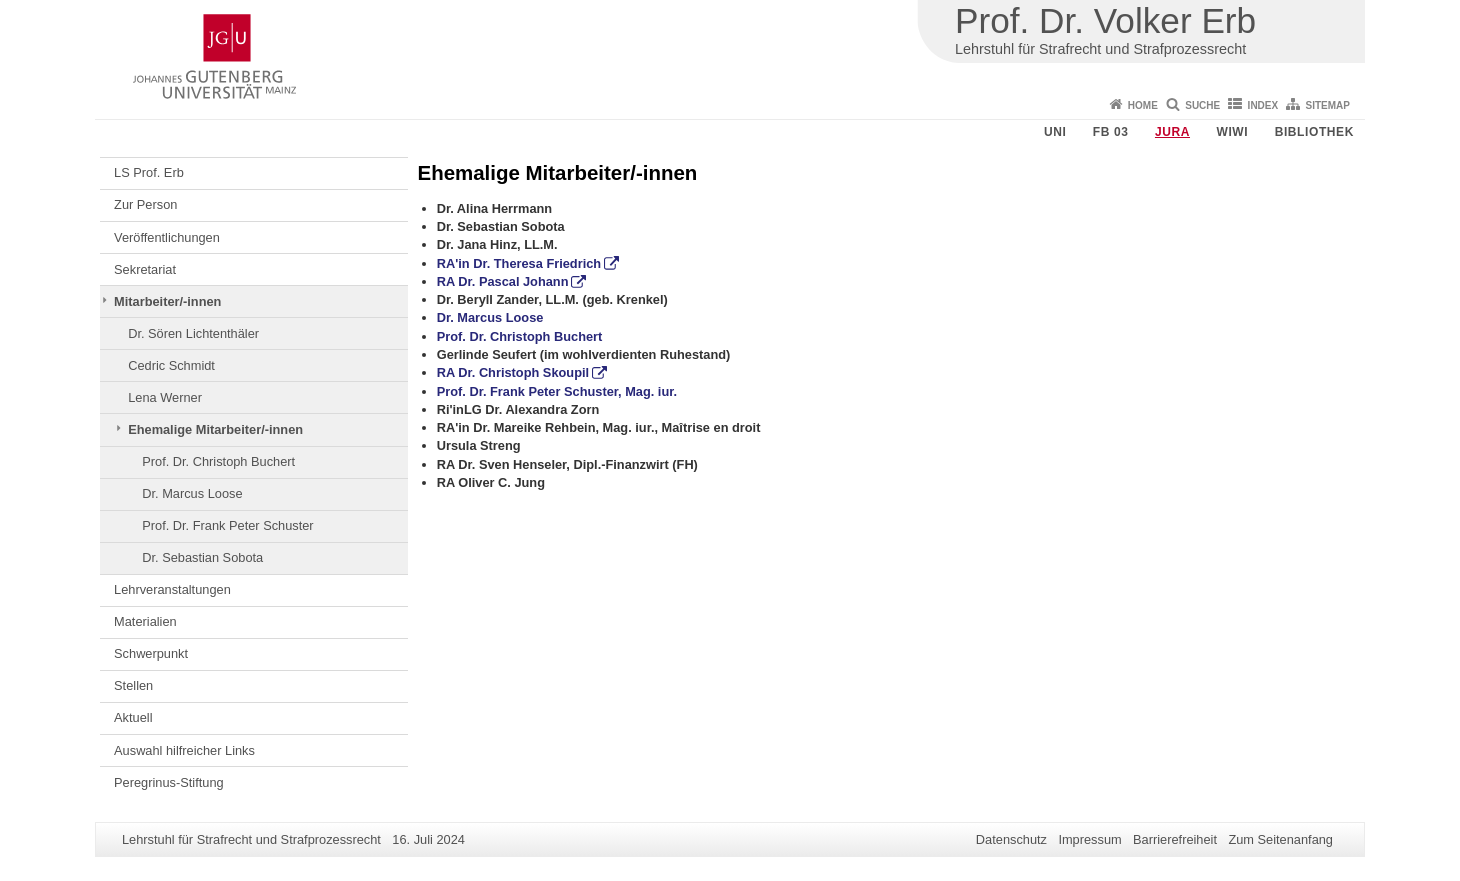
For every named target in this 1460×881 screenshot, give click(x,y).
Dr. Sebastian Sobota (202, 557)
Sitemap (1328, 105)
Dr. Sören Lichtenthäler (193, 333)
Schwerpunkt (151, 653)
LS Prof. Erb (149, 172)
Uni (1055, 132)
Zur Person (145, 204)
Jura (1172, 132)
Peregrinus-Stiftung (169, 782)
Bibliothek (1314, 132)
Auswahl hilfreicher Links (184, 750)
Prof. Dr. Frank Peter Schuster (227, 525)
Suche (1202, 105)
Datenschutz (1011, 839)
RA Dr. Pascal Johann (503, 281)
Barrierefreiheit (1175, 839)
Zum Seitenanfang (1280, 839)
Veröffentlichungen (167, 237)
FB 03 (1111, 132)
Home (1143, 105)
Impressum (1089, 839)
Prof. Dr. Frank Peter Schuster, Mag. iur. (557, 391)
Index (1263, 105)
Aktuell (133, 717)
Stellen (133, 685)
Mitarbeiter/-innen (167, 301)
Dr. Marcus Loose (192, 493)
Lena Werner (165, 397)
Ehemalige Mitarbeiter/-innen (215, 429)
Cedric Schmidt (171, 365)
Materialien (145, 621)
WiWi (1232, 132)
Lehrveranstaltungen (172, 589)
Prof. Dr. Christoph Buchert (218, 461)
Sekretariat (145, 269)
